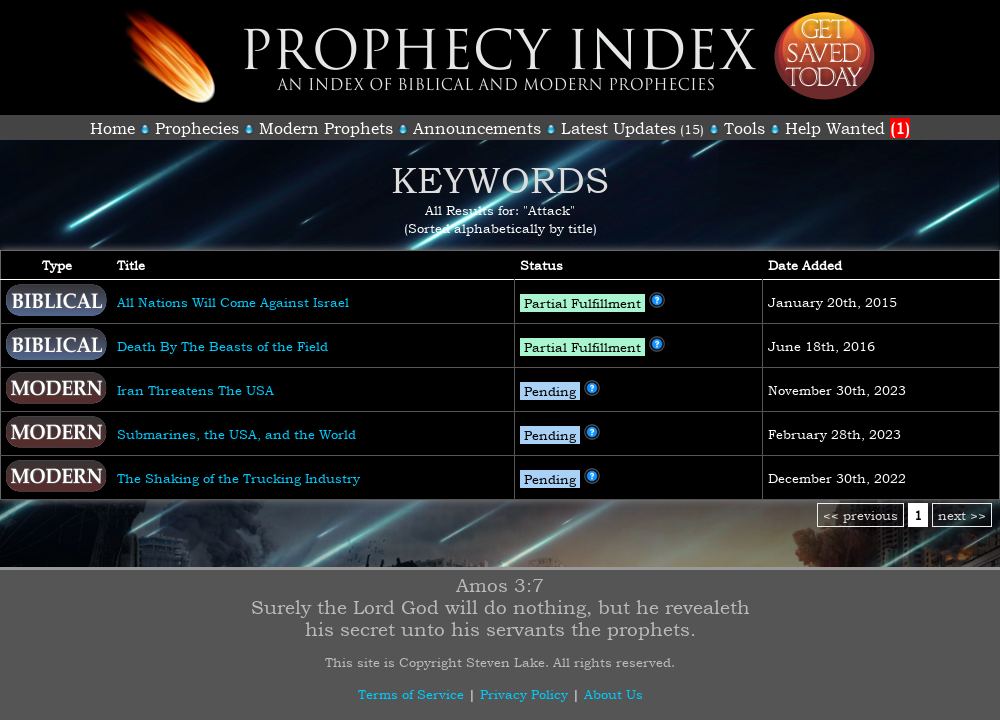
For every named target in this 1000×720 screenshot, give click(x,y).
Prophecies (197, 128)
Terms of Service (411, 694)
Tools (744, 128)
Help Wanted (847, 128)
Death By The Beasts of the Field (222, 346)
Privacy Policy (524, 694)
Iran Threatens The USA (195, 390)
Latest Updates (618, 128)
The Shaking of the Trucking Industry (238, 478)
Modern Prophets (326, 128)
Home (112, 128)
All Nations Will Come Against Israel (233, 302)
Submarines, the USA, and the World (236, 434)
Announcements (477, 128)
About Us (613, 694)
